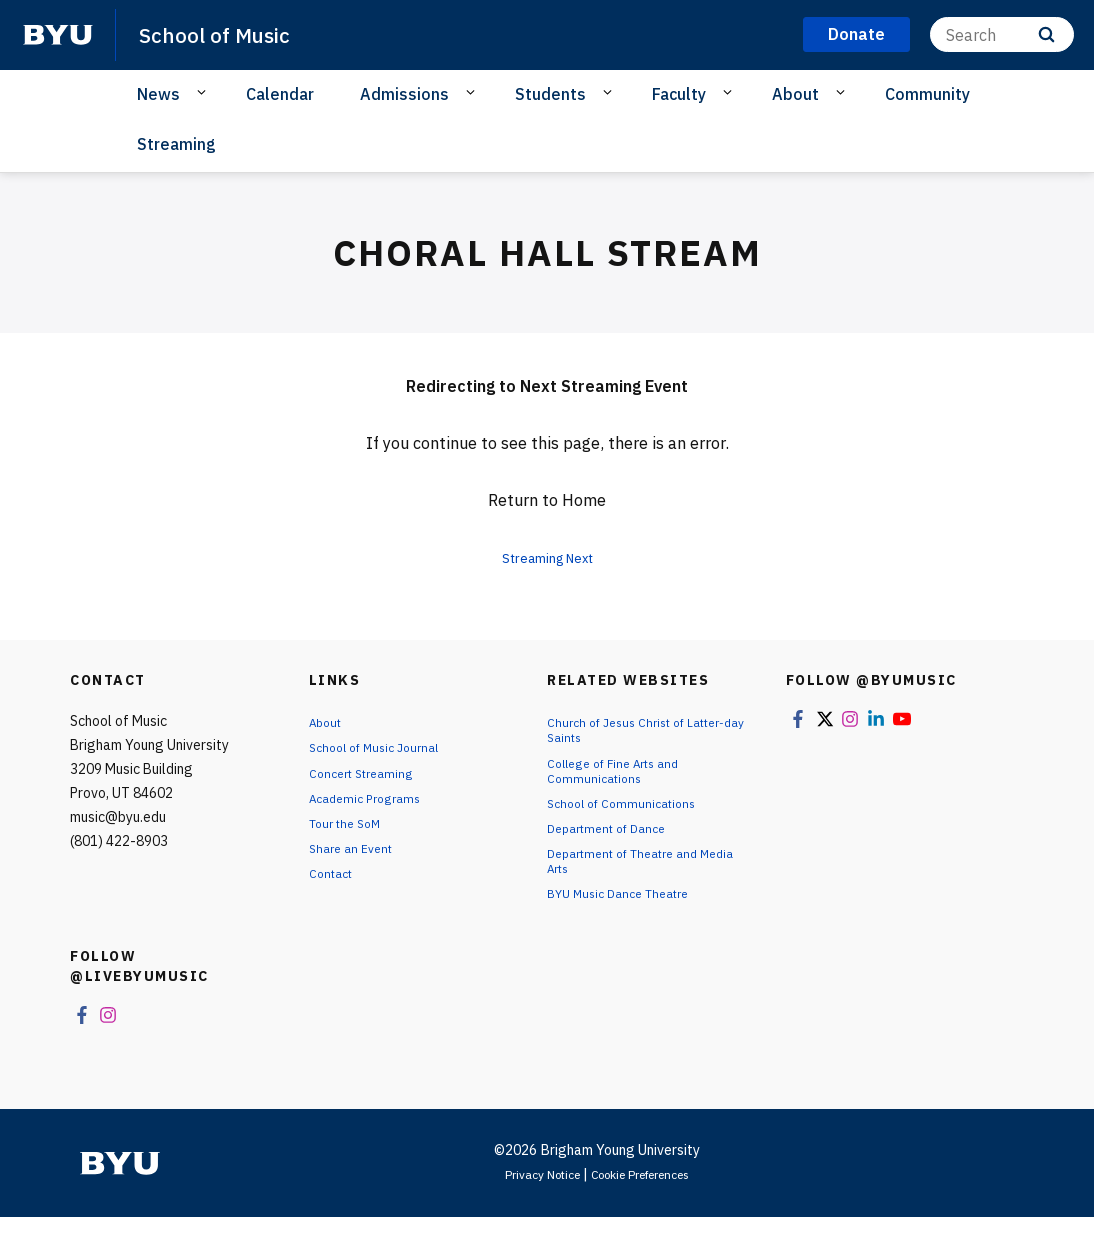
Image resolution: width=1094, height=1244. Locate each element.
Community (927, 94)
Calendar (280, 94)
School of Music (226, 34)
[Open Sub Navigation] (204, 93)
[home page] (58, 35)
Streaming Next (547, 557)
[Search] (1002, 34)
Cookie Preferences (648, 1201)
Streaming (176, 144)
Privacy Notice (529, 1201)
